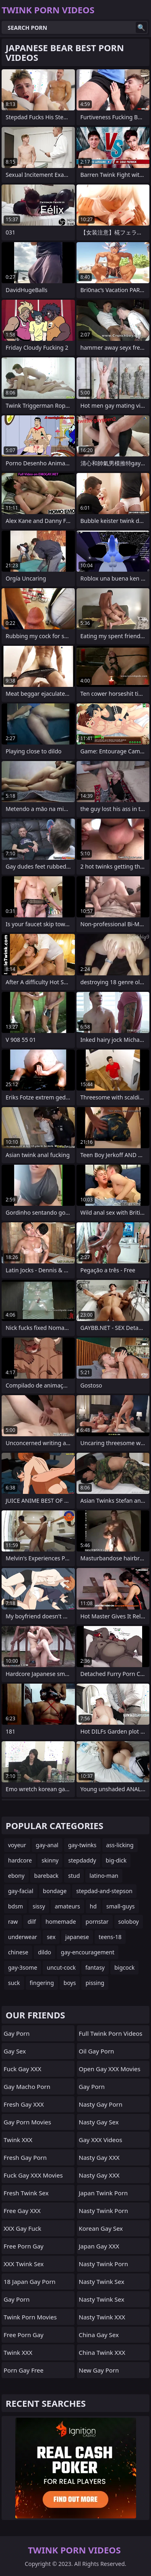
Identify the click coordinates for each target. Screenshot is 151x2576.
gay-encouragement (87, 1952)
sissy (39, 1906)
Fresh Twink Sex (26, 2193)
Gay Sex (15, 2051)
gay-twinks (82, 1845)
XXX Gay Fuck (22, 2228)
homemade (61, 1921)
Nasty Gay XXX (99, 2157)
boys (70, 1983)
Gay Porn (17, 2033)
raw (13, 1921)
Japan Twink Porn (103, 2193)
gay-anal (47, 1845)
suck (14, 1983)
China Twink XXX (102, 2352)
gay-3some (22, 1967)
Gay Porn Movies (27, 2122)
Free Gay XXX (22, 2211)
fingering (42, 1983)
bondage (55, 1891)
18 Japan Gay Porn (30, 2281)
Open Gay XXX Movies (110, 2069)
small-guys (120, 1906)
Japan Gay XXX (99, 2246)
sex (51, 1937)
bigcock (124, 1967)
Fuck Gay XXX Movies (33, 2175)
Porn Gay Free (23, 2370)
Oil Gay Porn (96, 2051)
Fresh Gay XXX (24, 2104)
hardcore (20, 1860)
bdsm (15, 1906)
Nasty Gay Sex (99, 2122)
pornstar (97, 1921)
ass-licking (120, 1845)
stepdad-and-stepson (104, 1891)
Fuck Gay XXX (22, 2069)
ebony (16, 1875)
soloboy (128, 1921)
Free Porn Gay (23, 2246)
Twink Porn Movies (30, 2317)
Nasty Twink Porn (103, 2211)
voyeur (17, 1845)
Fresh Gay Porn (25, 2157)
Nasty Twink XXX (102, 2317)
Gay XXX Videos (100, 2140)
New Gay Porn (99, 2370)
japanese (77, 1937)
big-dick (116, 1860)
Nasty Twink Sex (101, 2281)
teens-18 (110, 1937)
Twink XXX (18, 2140)
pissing (94, 1983)
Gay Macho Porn (27, 2086)
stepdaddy (82, 1860)
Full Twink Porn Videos (111, 2033)
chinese (18, 1952)
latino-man (103, 1875)
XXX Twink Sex (23, 2264)
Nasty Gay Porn (100, 2104)
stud (74, 1875)
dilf (31, 1921)
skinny (49, 1860)
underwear (22, 1937)
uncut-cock (61, 1967)
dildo (44, 1952)
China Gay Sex (99, 2335)
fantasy (95, 1967)
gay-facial (20, 1891)
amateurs (67, 1906)
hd (93, 1906)
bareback (46, 1875)
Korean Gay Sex (101, 2228)
